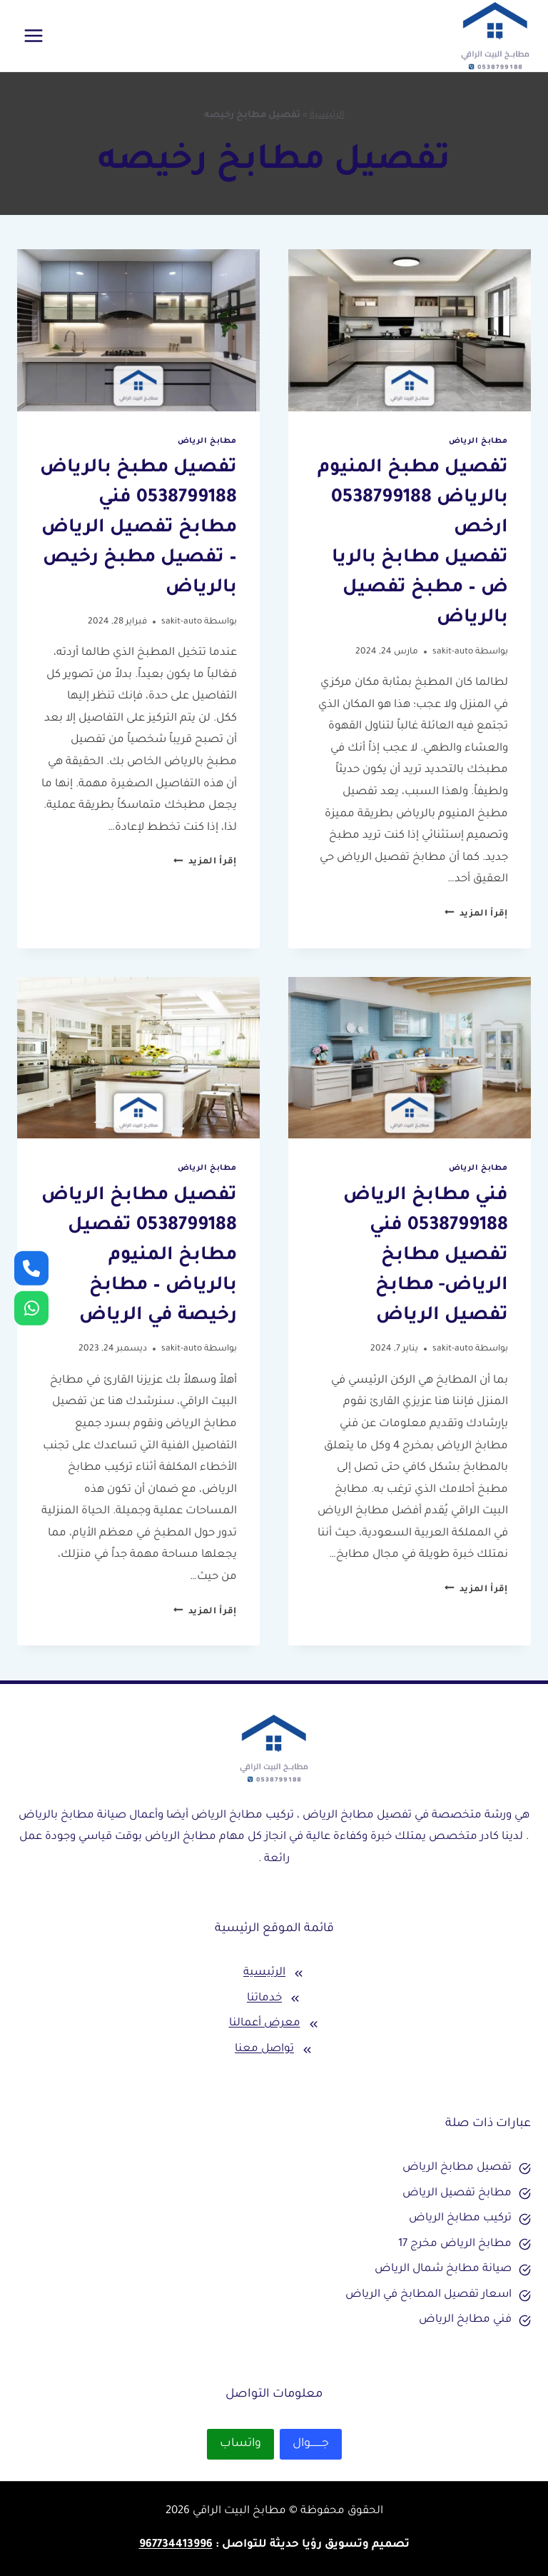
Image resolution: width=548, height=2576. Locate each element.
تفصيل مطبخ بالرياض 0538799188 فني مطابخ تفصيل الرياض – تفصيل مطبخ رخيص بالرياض (138, 528)
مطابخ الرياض (478, 441)
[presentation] (409, 330)
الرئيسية (327, 116)
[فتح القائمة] (34, 35)
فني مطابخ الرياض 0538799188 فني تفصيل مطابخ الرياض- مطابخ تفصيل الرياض (425, 1256)
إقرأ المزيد (476, 914)
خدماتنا (264, 1999)
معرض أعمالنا (264, 2024)
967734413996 (176, 2545)
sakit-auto (452, 652)
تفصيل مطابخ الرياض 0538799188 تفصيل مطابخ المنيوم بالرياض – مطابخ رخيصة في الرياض (139, 1256)
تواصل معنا (264, 2049)
